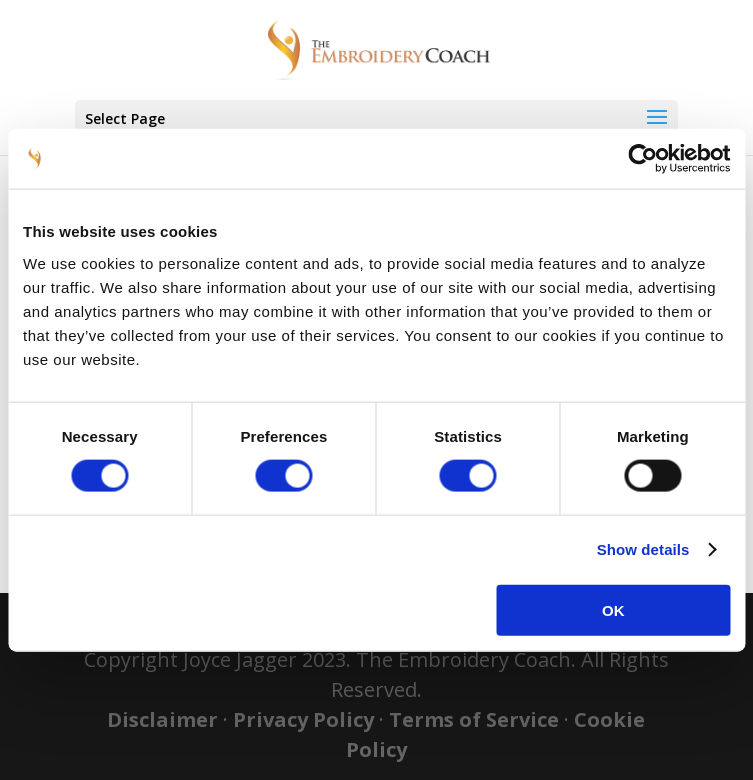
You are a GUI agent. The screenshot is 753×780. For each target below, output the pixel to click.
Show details (643, 549)
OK (613, 609)
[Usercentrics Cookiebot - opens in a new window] (642, 159)
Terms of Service (474, 719)
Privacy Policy (303, 719)
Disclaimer (162, 719)
